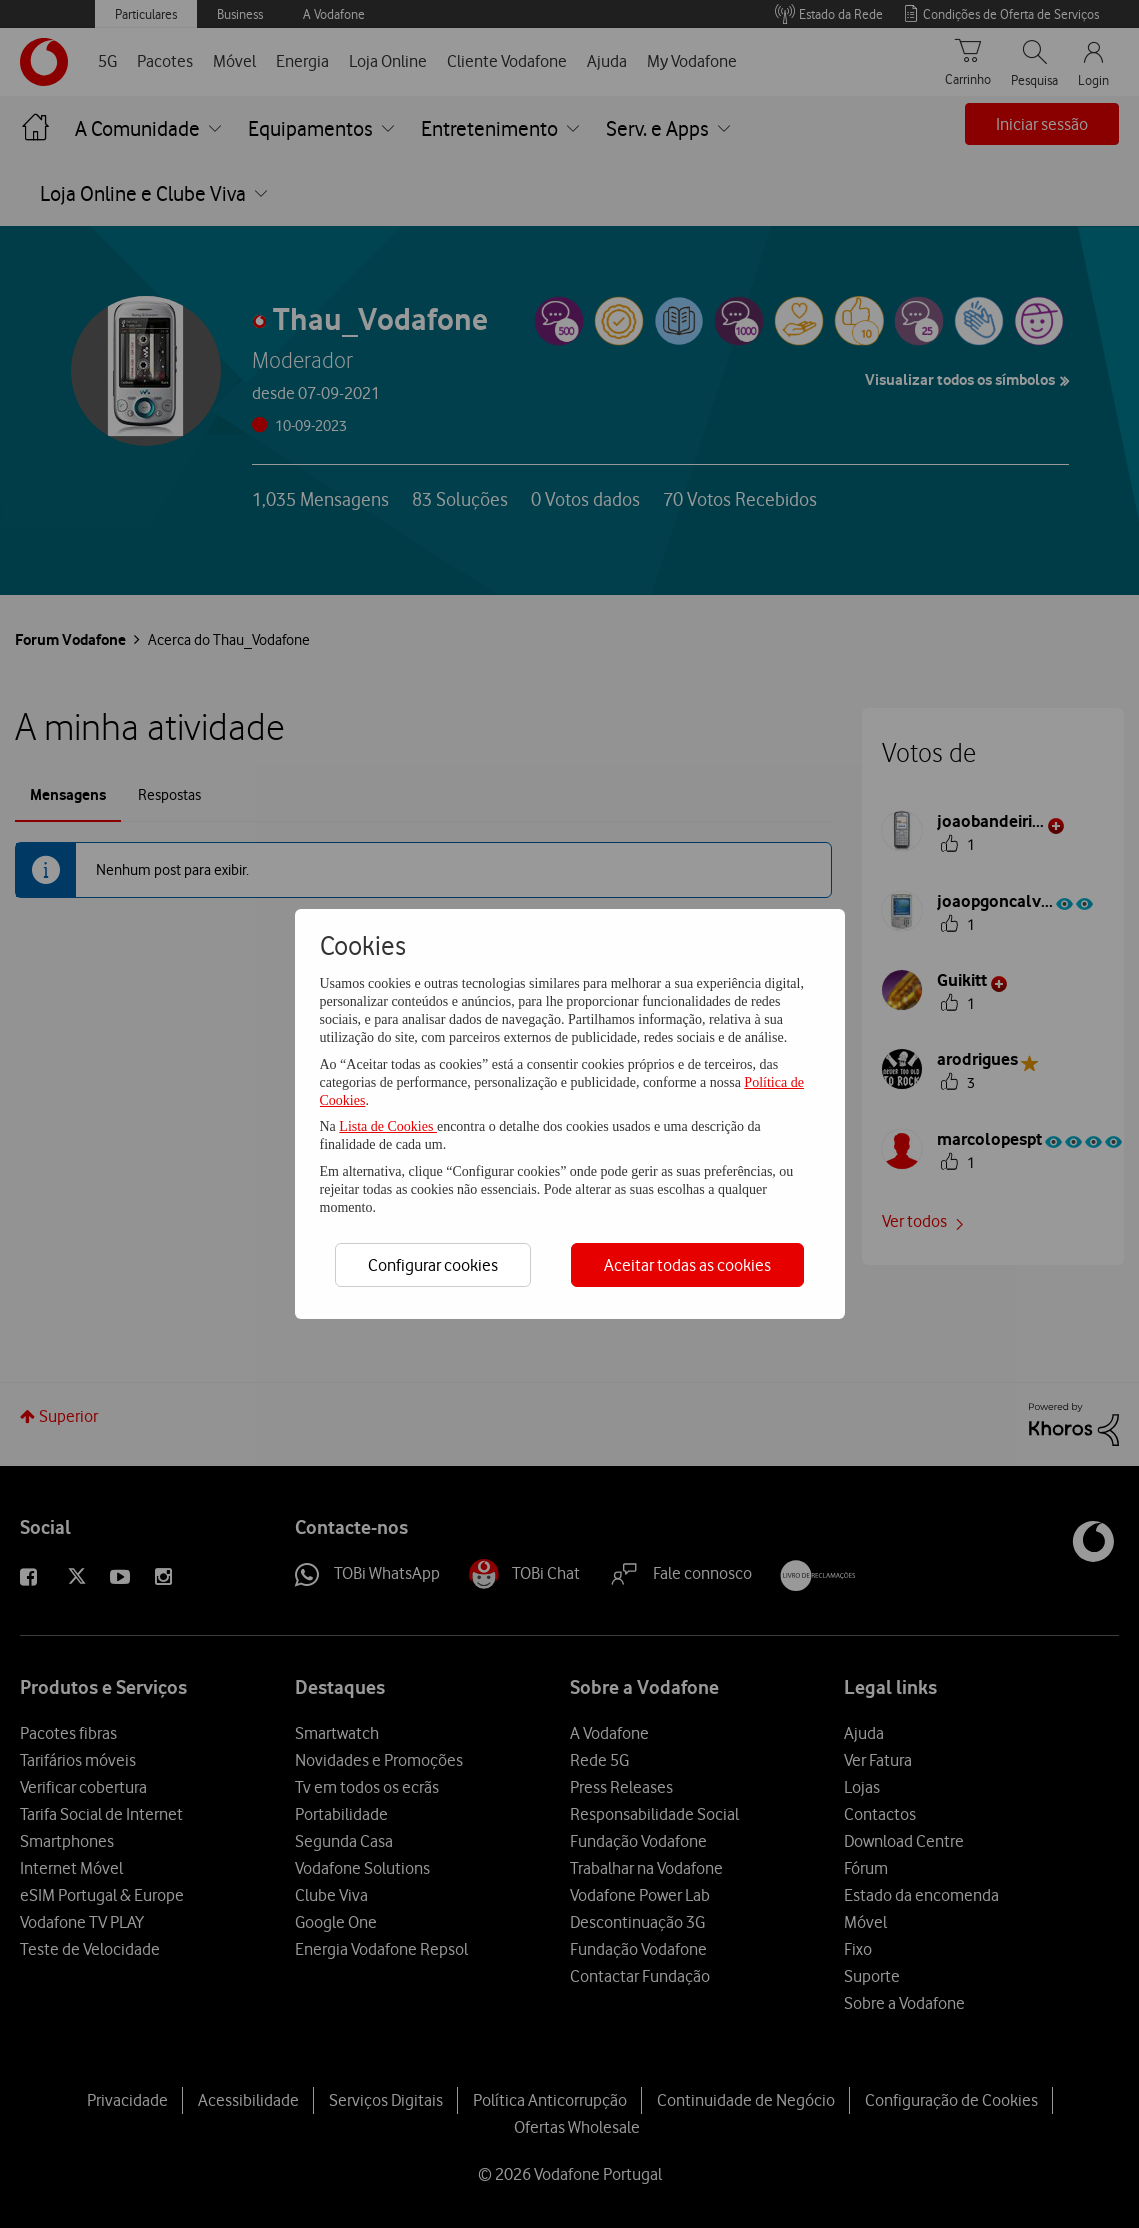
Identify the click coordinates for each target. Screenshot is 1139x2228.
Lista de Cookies (388, 1126)
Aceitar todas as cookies (687, 1265)
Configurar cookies (433, 1265)
